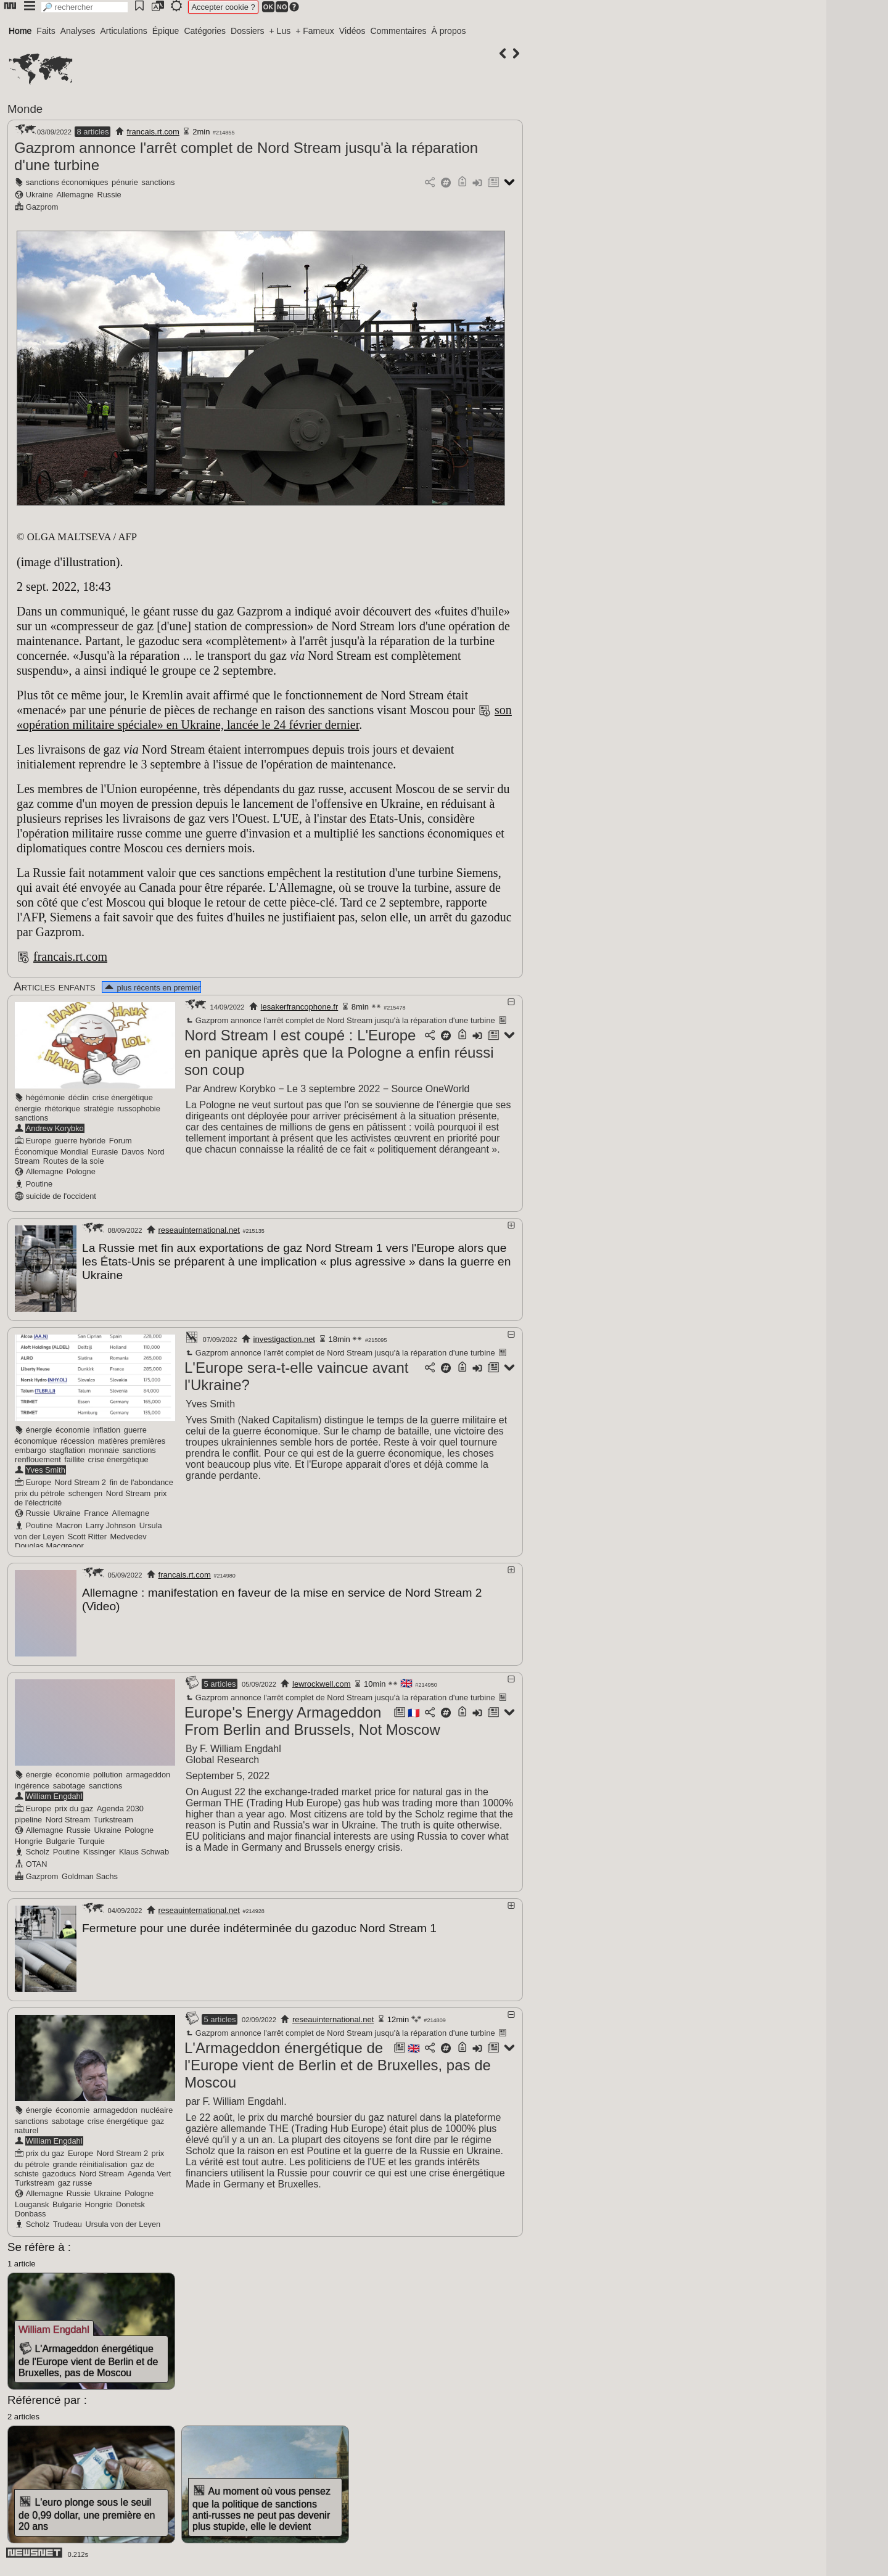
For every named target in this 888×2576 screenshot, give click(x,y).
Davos (132, 1151)
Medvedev (128, 1534)
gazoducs (59, 2168)
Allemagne (74, 194)
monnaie (104, 1448)
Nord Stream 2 (80, 1480)
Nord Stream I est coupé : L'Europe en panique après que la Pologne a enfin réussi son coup (339, 1052)
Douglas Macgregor (49, 1544)
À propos (448, 31)
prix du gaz (74, 1804)
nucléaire (157, 2104)
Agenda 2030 (120, 1804)
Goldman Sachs (90, 1872)
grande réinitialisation (89, 2158)
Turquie (91, 1837)
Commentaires (398, 31)
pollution (108, 1771)
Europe (38, 1140)
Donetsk (130, 2199)
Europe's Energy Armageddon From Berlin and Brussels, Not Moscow (312, 1717)
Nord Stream (128, 1491)
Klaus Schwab (144, 1848)
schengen (85, 1491)
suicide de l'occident (61, 1196)
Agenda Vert (149, 2168)
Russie (109, 194)
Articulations (124, 31)
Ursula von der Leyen (123, 2218)
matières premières (132, 1439)
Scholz (37, 1848)
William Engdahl (54, 1792)
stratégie (98, 1108)
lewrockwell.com (321, 1680)
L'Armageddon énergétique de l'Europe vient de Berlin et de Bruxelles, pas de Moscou (337, 2059)
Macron (69, 1523)
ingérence (32, 1782)
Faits (45, 31)
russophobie (138, 1108)
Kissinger (99, 1848)
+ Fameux (314, 31)
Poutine (39, 1183)
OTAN (36, 1860)
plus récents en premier (151, 987)
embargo (30, 1448)
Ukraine (39, 194)
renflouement (38, 1457)
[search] (84, 7)
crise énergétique (122, 1097)
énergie (28, 1108)
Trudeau (67, 2218)
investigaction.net (284, 1337)
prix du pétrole (40, 1491)
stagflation (67, 1448)
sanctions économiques (67, 182)
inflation (106, 1428)
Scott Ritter (87, 1534)
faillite (74, 1457)
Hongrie (29, 1837)
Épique (165, 31)
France (96, 1511)
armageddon (148, 1771)
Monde (25, 108)
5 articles (220, 1680)
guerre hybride (80, 1140)
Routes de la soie (73, 1161)
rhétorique (62, 1108)
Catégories (205, 31)
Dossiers (247, 31)
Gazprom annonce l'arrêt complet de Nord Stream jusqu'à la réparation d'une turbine (339, 1020)
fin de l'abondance (141, 1480)
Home (20, 31)
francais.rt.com (153, 131)
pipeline (28, 1816)
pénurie (125, 182)
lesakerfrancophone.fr (300, 1006)
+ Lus (280, 31)
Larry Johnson (111, 1523)
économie (73, 1428)
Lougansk (32, 2199)
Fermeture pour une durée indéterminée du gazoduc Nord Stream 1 (259, 1924)
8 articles (92, 131)
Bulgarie (60, 1837)
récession (77, 1439)
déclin (78, 1097)
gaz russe (75, 2177)
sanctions (158, 182)
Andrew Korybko (55, 1128)
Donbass (30, 2208)
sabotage (69, 1782)
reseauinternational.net (199, 1230)
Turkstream (113, 1816)
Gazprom (42, 207)
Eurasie (104, 1151)
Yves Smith (45, 1468)
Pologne (81, 1171)
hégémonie (45, 1097)
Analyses (78, 31)
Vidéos (352, 31)
